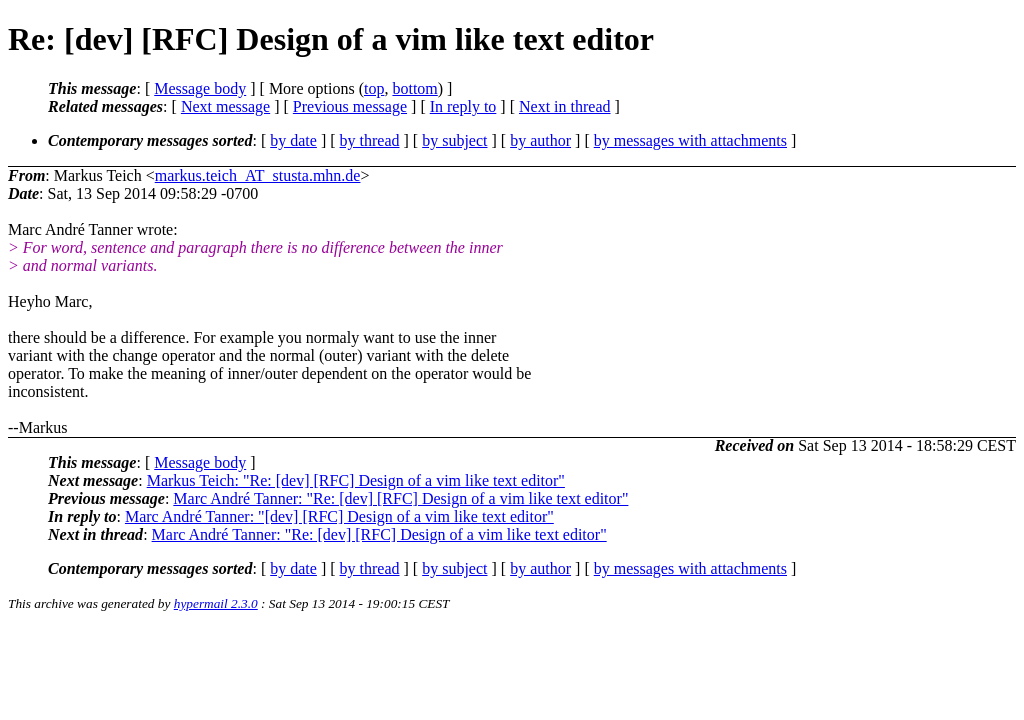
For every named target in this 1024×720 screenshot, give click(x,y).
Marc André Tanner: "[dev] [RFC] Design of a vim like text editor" (339, 516)
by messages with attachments (690, 140)
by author (540, 140)
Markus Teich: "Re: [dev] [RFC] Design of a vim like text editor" (356, 480)
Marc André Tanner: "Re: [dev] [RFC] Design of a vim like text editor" (400, 498)
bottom (414, 88)
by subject (454, 140)
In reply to (463, 106)
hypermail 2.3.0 (216, 603)
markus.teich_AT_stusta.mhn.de (258, 175)
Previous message (350, 106)
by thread (370, 140)
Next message (225, 106)
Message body (200, 88)
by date (293, 140)
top (374, 88)
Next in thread (565, 106)
